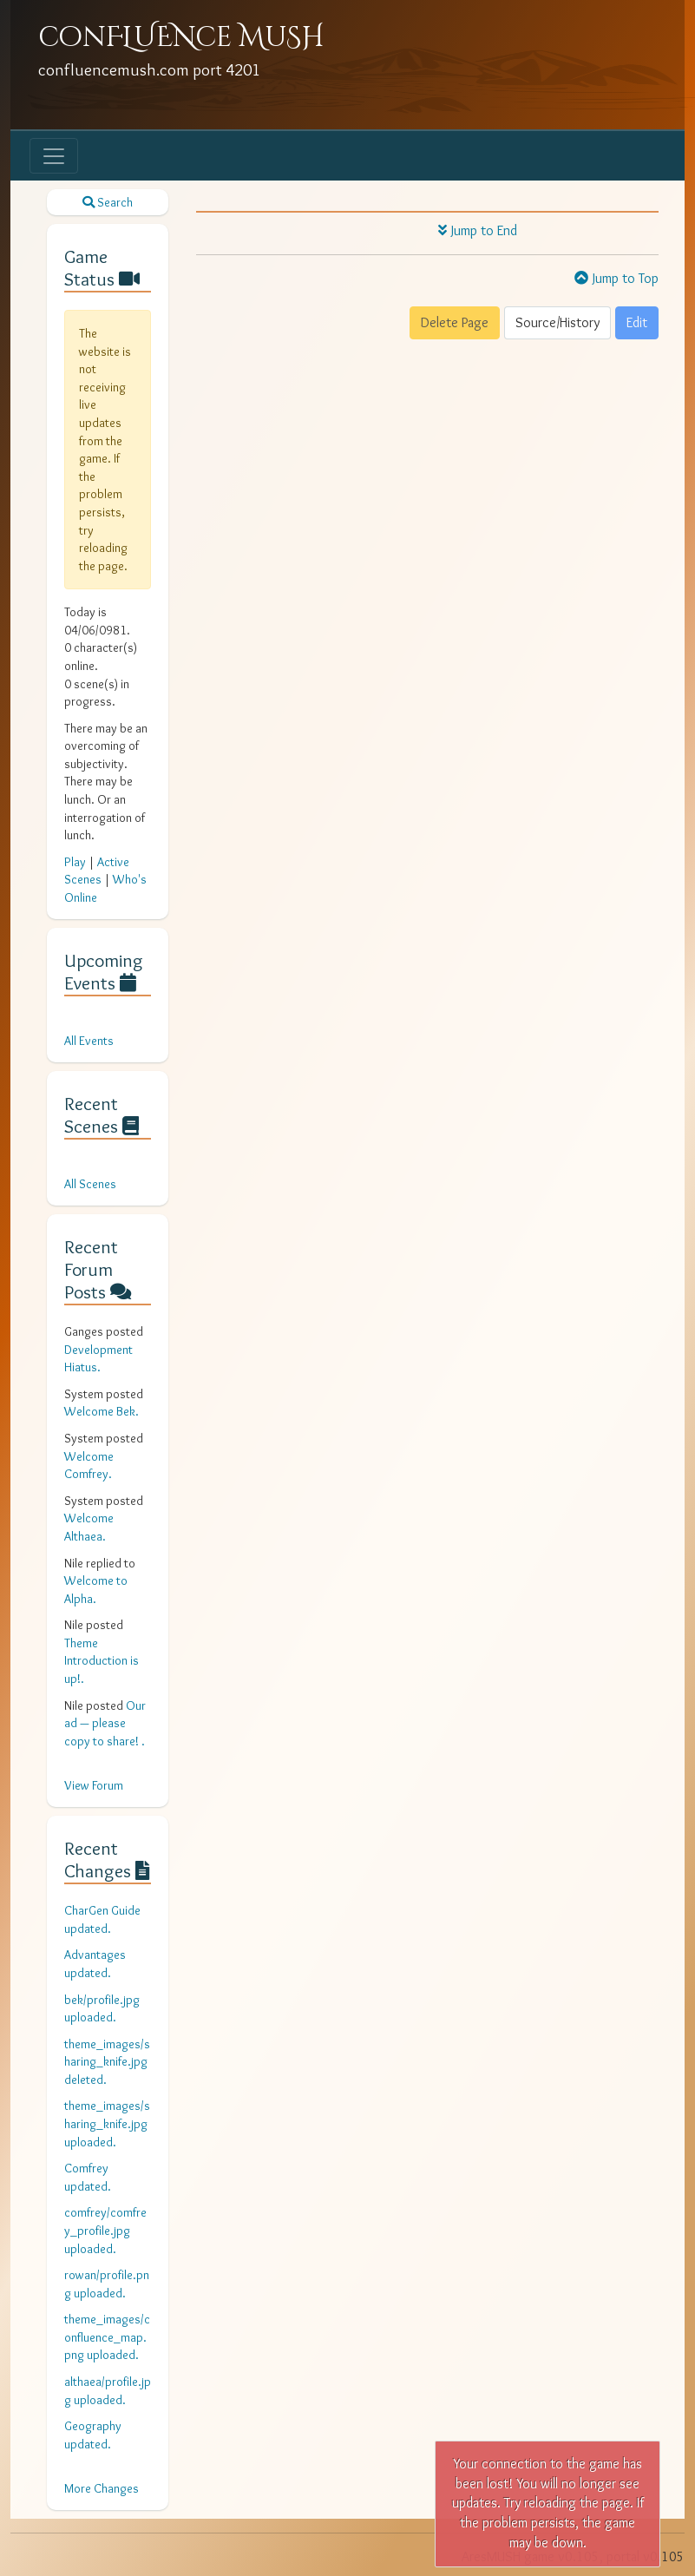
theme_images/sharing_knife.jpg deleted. (107, 2061)
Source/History (557, 322)
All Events (89, 1040)
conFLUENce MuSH (181, 37)
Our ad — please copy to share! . (105, 1723)
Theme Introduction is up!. (101, 1660)
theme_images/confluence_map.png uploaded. (107, 2336)
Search (107, 202)
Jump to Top (616, 278)
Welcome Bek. (101, 1411)
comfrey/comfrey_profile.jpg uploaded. (105, 2230)
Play (75, 862)
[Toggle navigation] (54, 156)
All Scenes (90, 1184)
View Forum (93, 1785)
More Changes (101, 2488)
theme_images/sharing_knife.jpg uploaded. (107, 2123)
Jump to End (477, 230)
